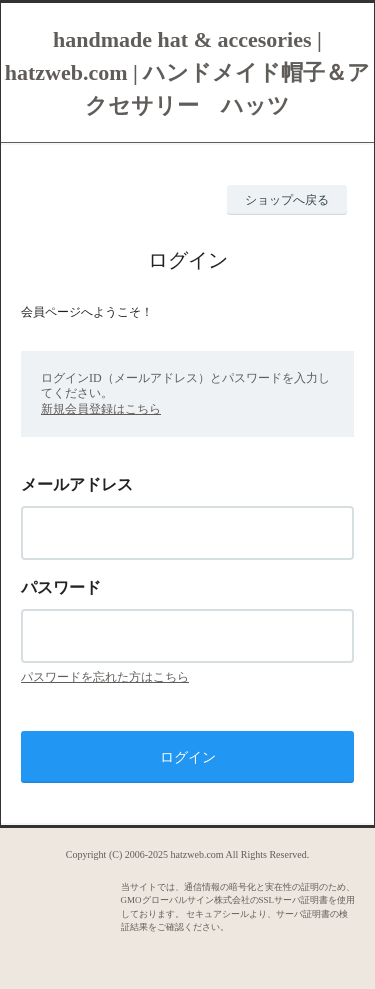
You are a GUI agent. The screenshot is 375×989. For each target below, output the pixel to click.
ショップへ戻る (287, 200)
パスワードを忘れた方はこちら (105, 677)
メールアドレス (77, 484)
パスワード (61, 587)
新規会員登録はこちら (101, 409)
